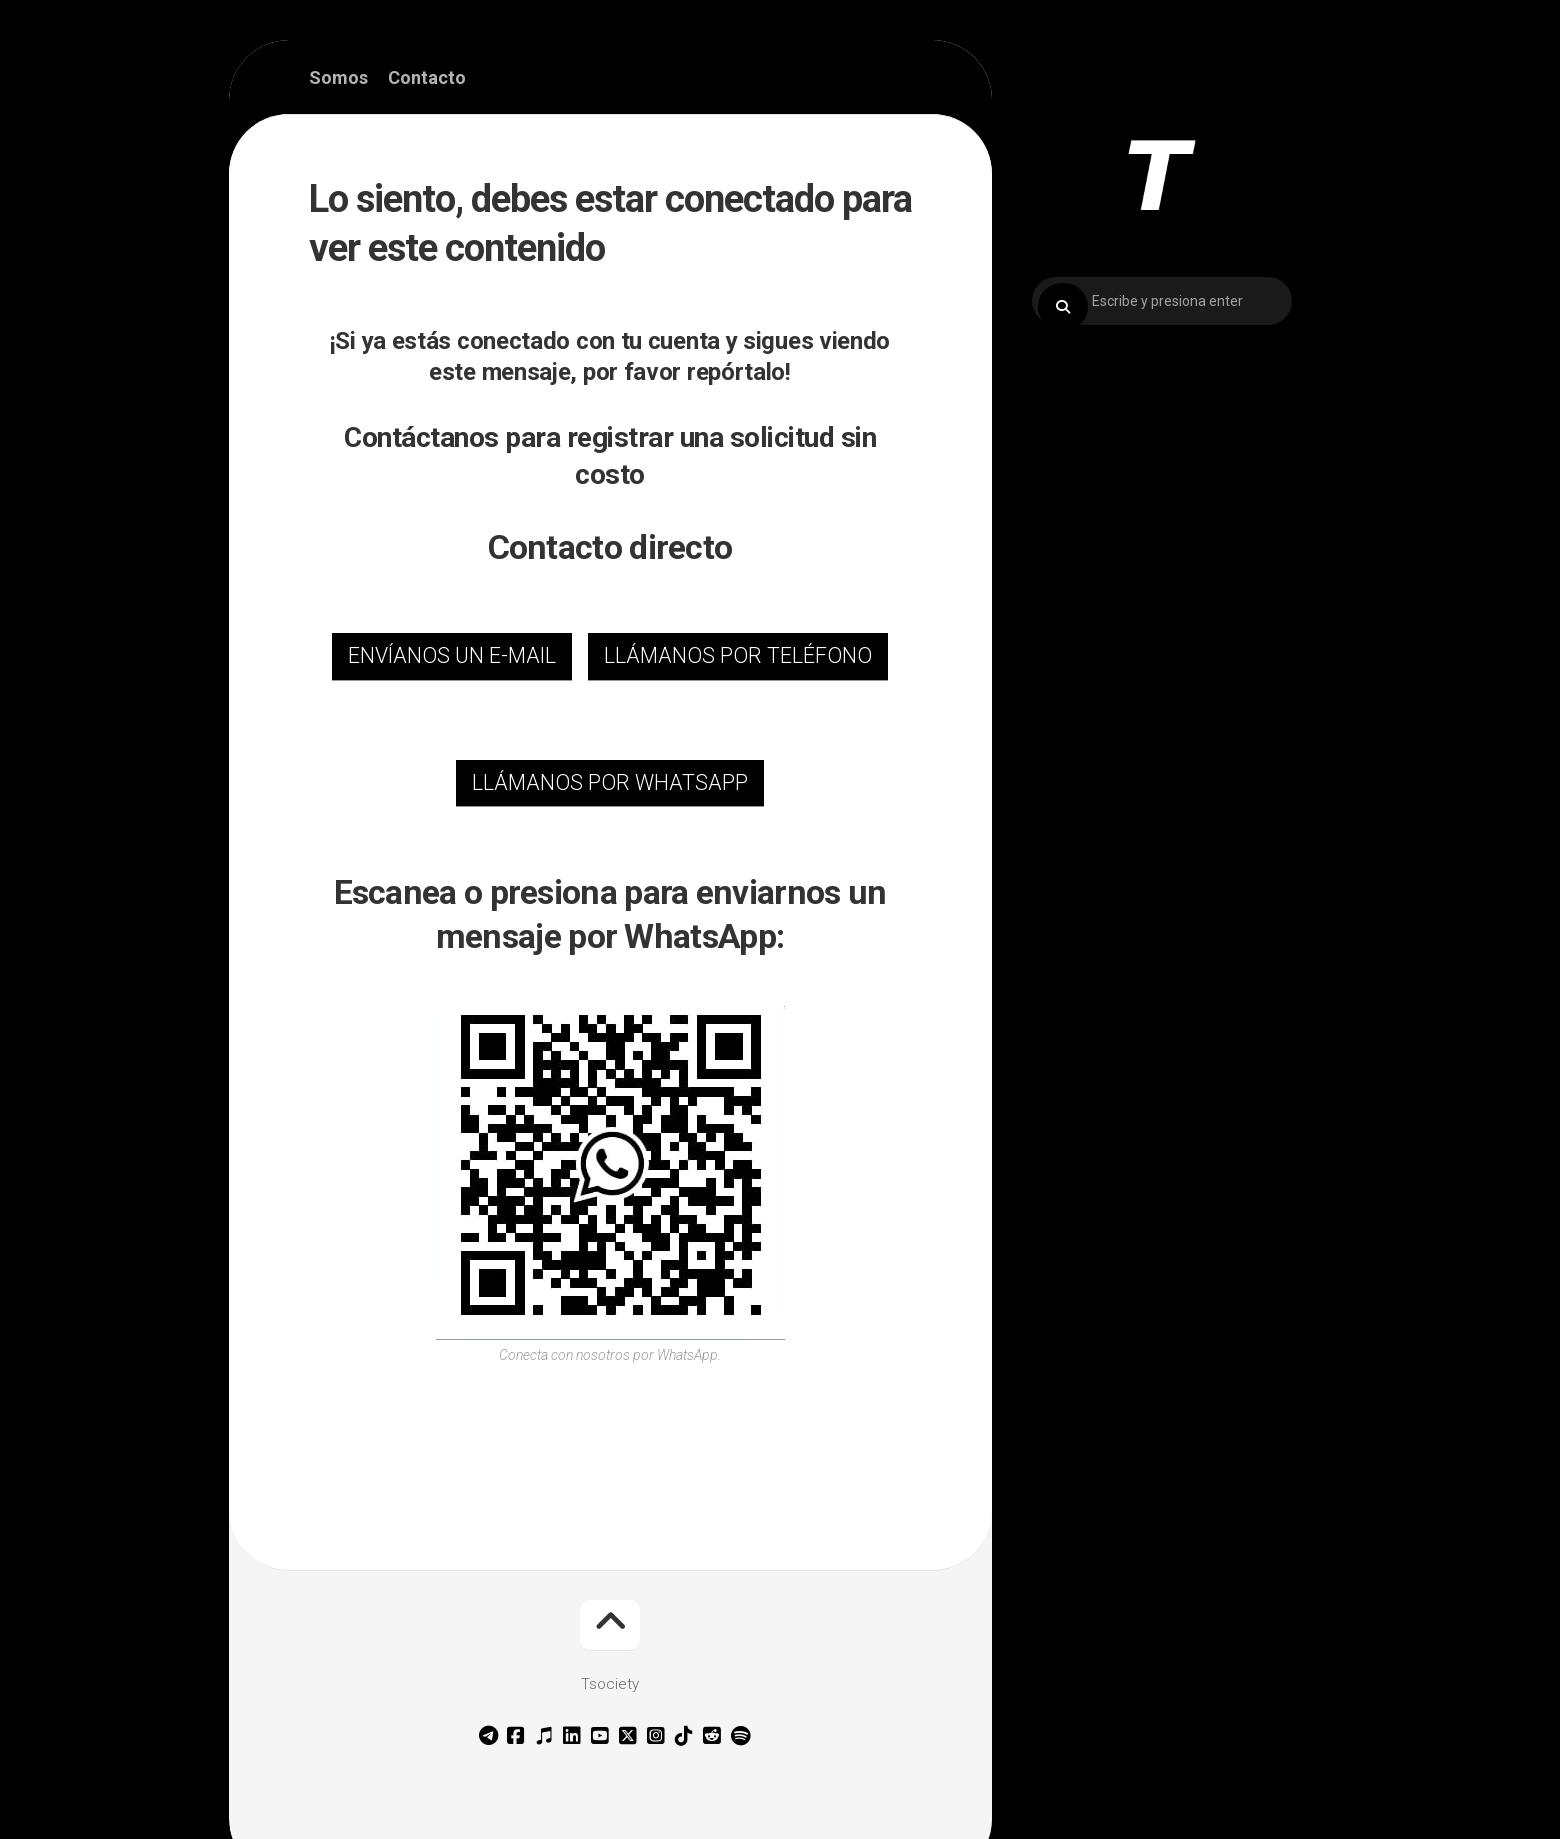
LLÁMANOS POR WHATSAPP (610, 782)
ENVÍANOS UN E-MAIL (452, 655)
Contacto (427, 78)
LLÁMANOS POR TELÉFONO (738, 655)
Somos (338, 78)
